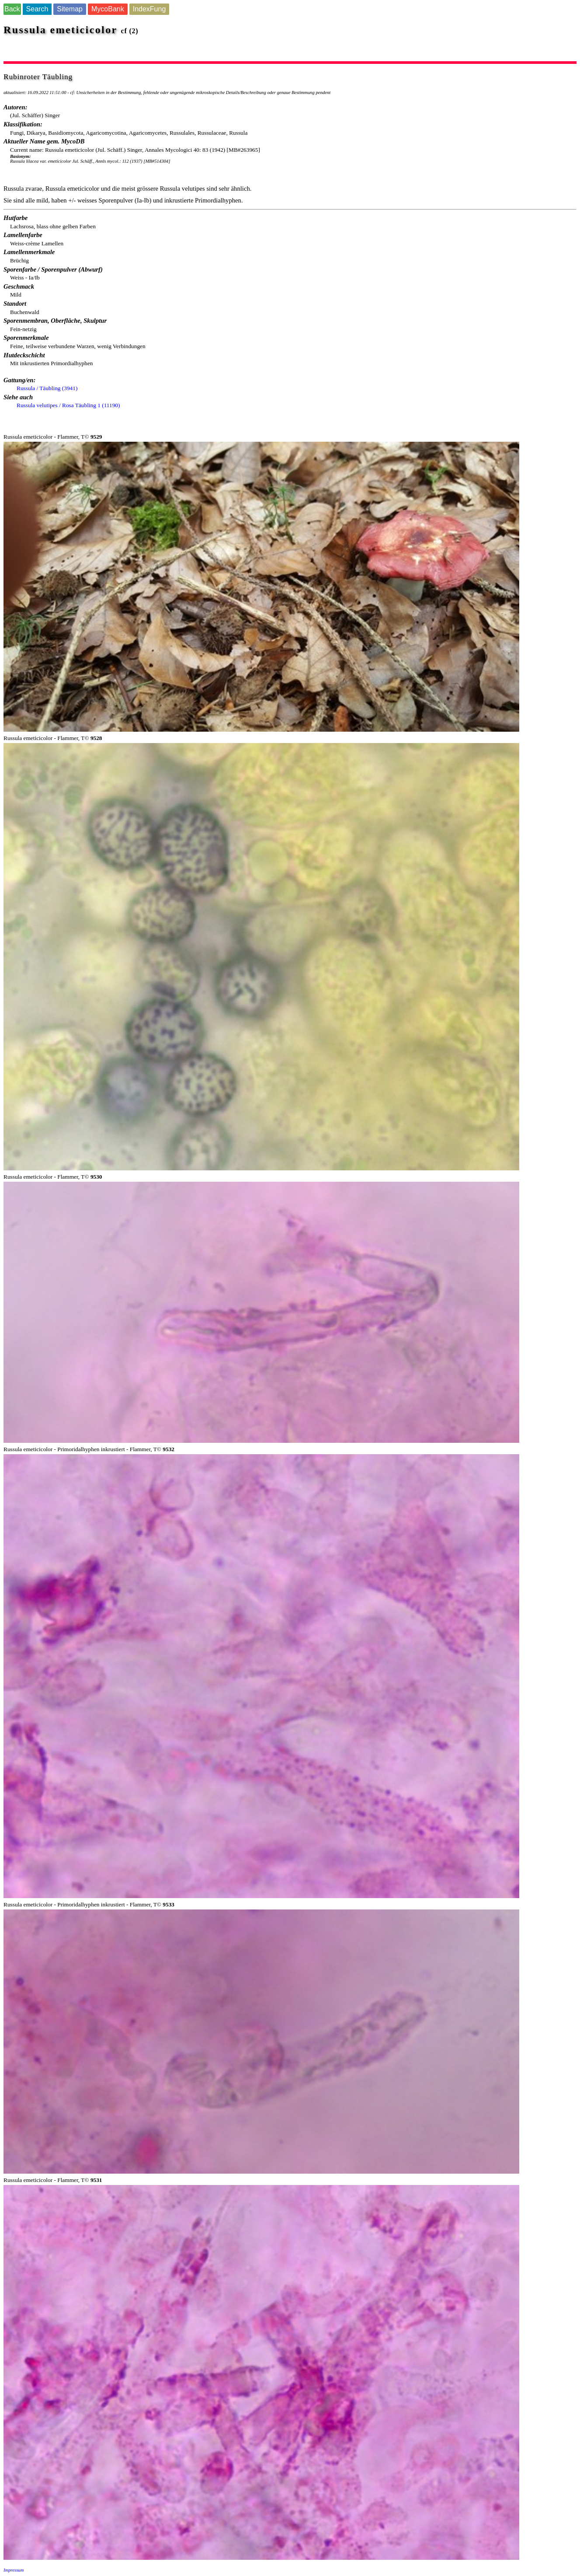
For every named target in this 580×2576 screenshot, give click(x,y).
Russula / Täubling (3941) (47, 388)
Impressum (13, 2570)
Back (12, 9)
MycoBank (107, 9)
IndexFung (149, 9)
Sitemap (70, 9)
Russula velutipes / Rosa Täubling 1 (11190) (68, 405)
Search (37, 9)
